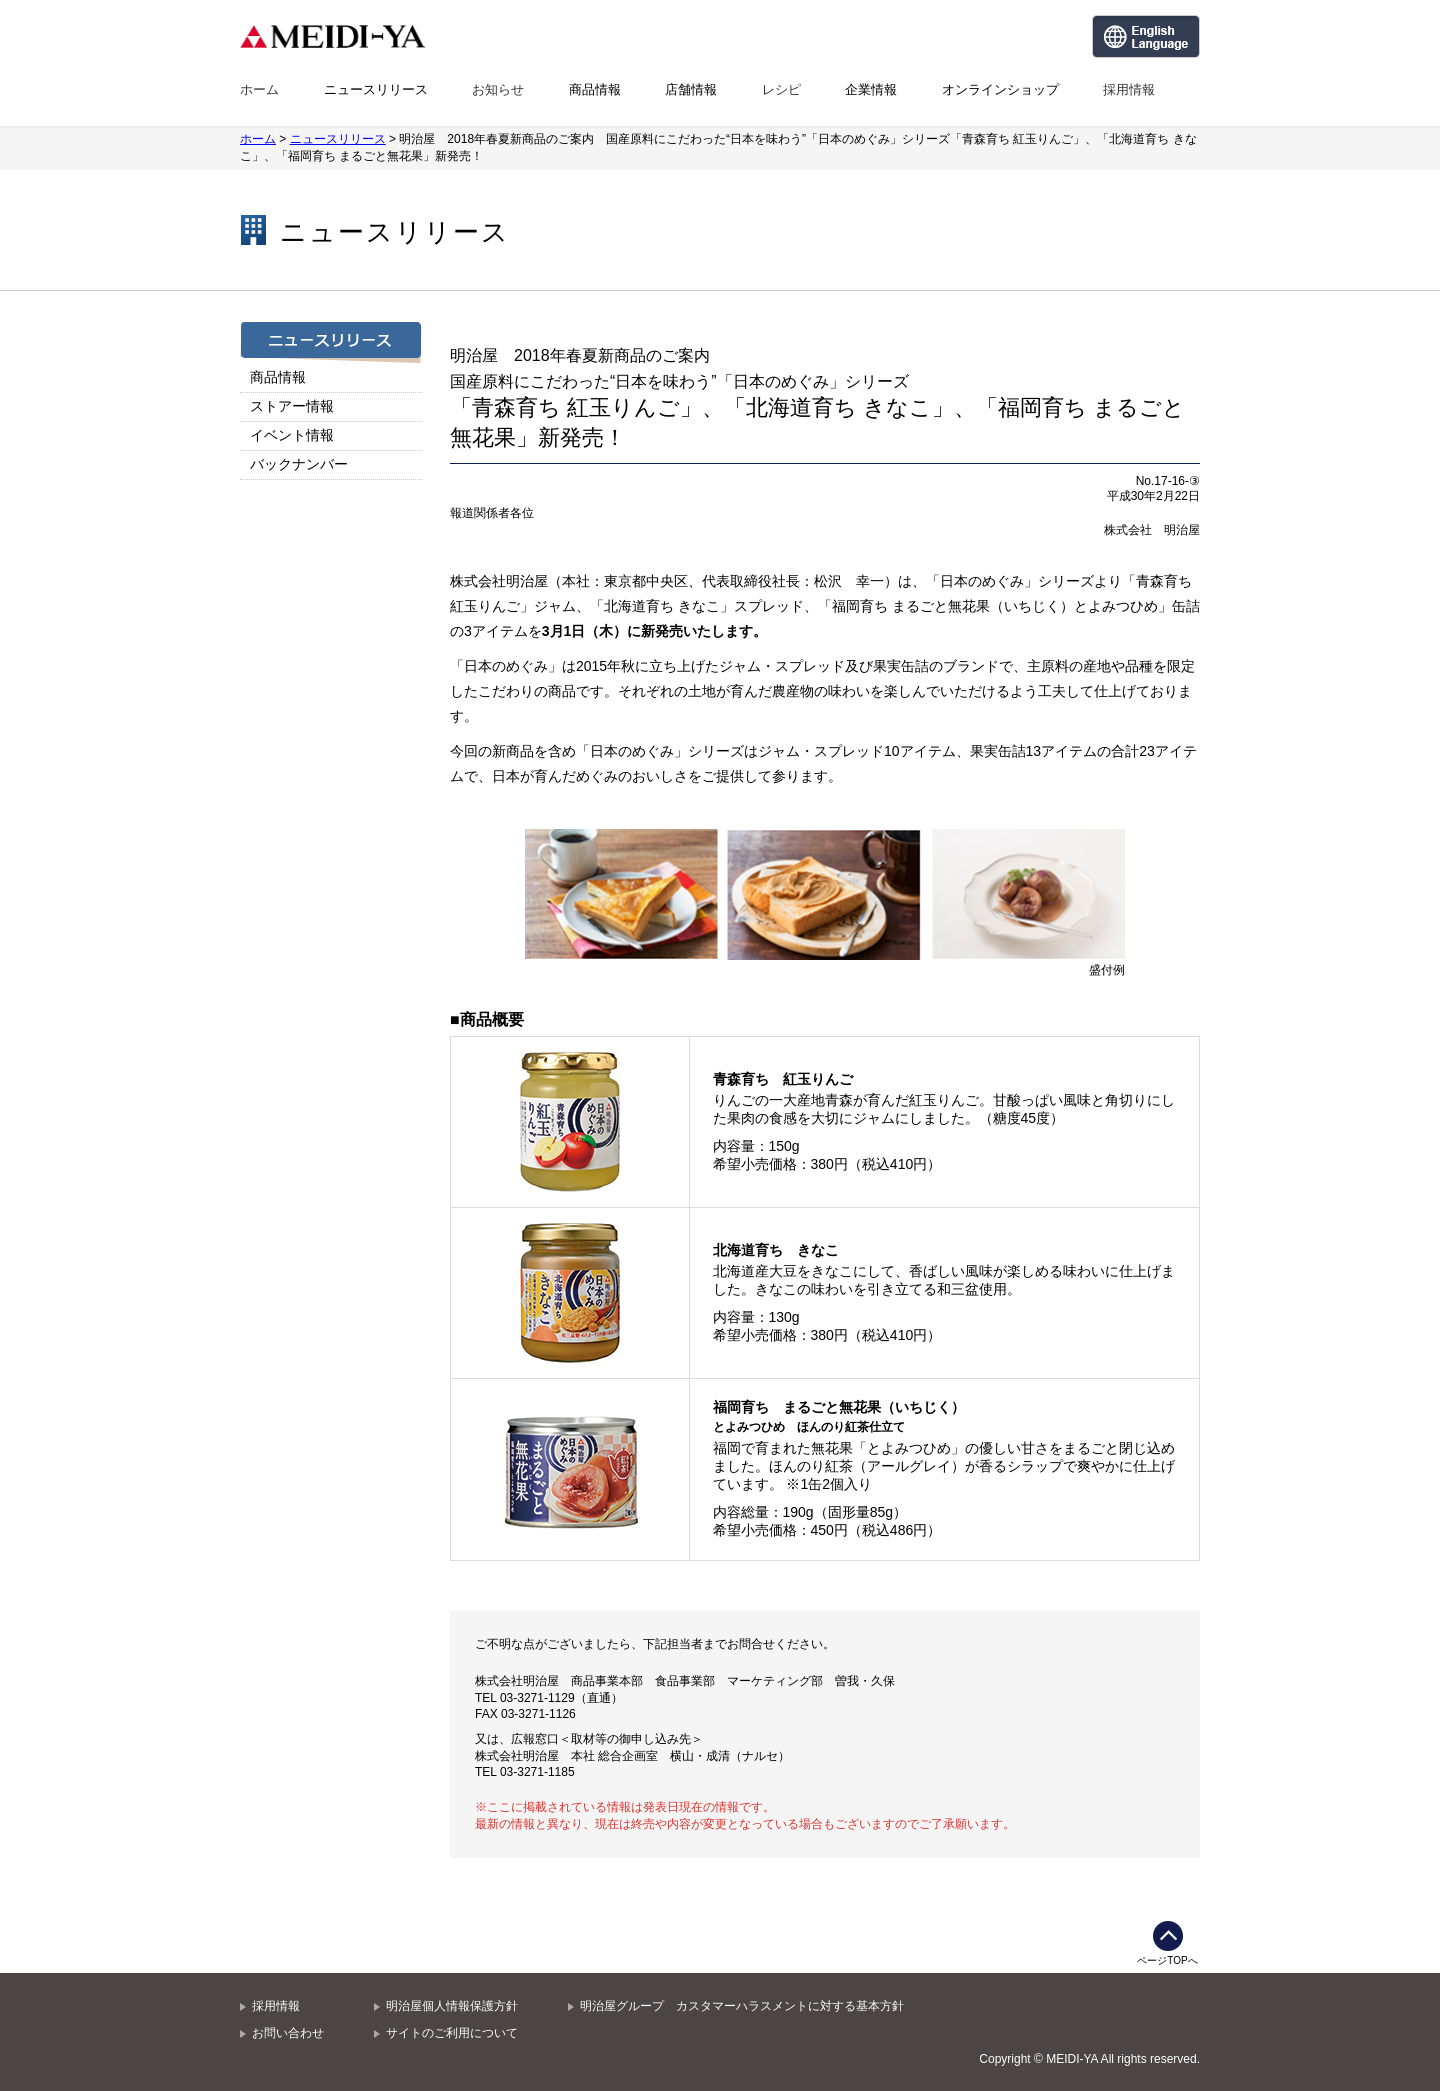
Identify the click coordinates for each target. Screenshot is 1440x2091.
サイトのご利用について (452, 2033)
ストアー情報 (292, 406)
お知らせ (498, 89)
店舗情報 (691, 89)
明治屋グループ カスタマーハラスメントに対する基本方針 (742, 2006)
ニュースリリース (376, 89)
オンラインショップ (1000, 89)
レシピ (781, 89)
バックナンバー (299, 464)
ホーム (259, 89)
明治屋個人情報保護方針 (452, 2006)
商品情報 (595, 89)
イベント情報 (292, 435)
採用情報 (1129, 89)
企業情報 (871, 89)
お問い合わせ (288, 2033)
